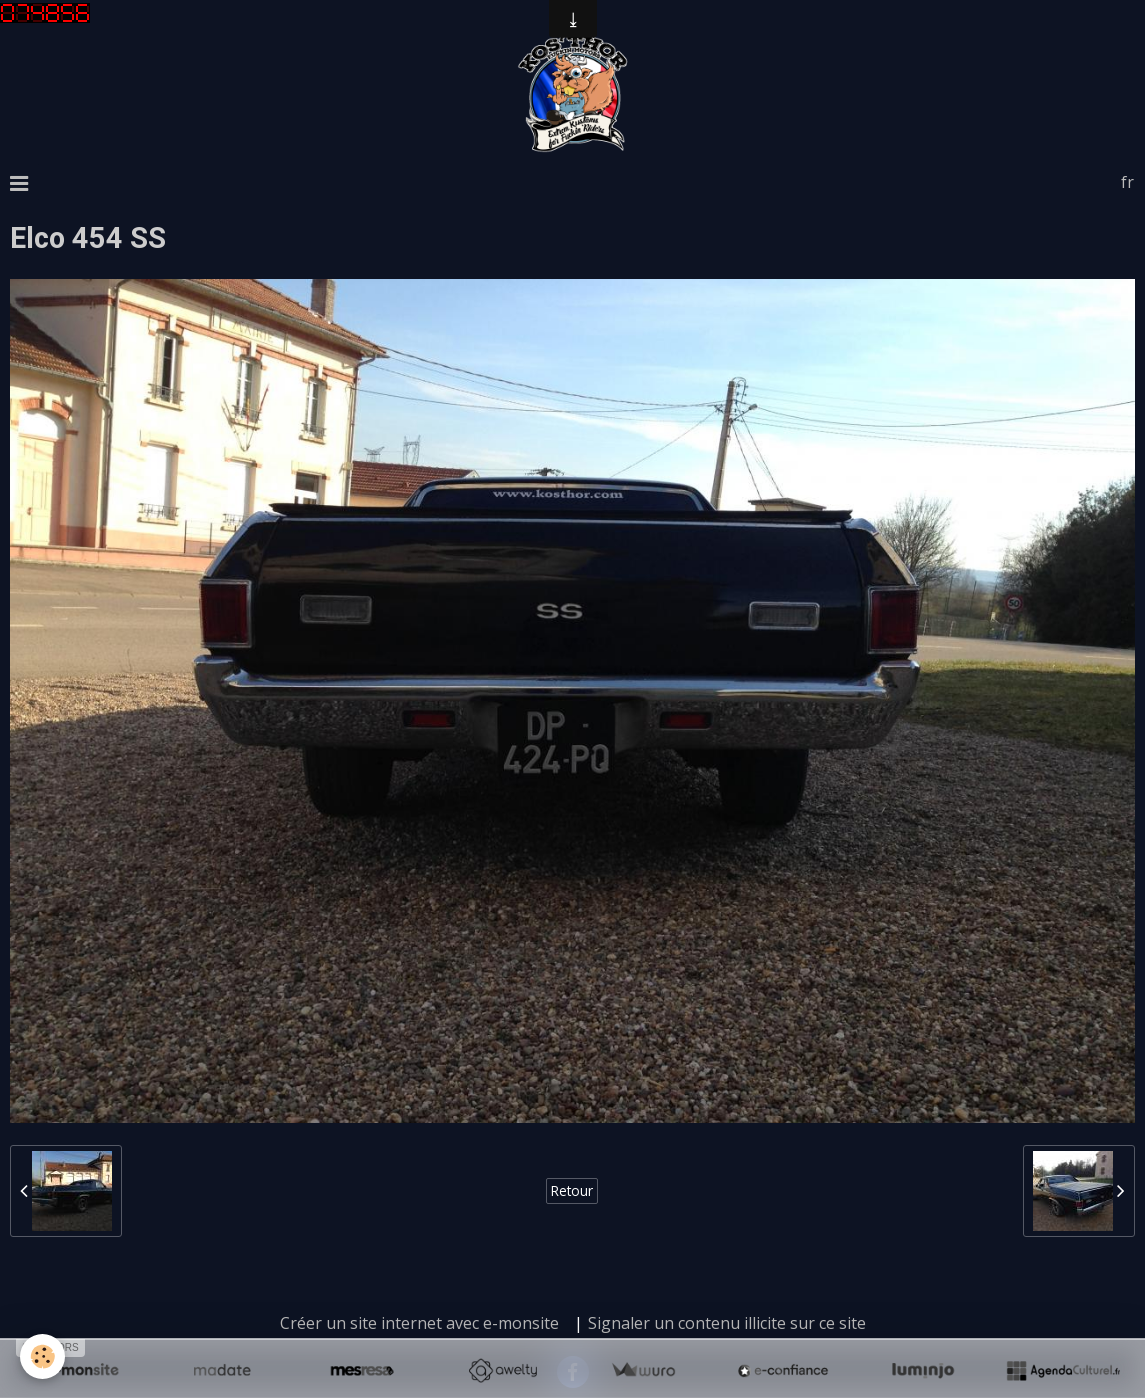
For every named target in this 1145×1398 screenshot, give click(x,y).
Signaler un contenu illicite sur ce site (727, 1323)
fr (1127, 182)
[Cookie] (42, 1356)
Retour (572, 1190)
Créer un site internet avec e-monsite (419, 1323)
